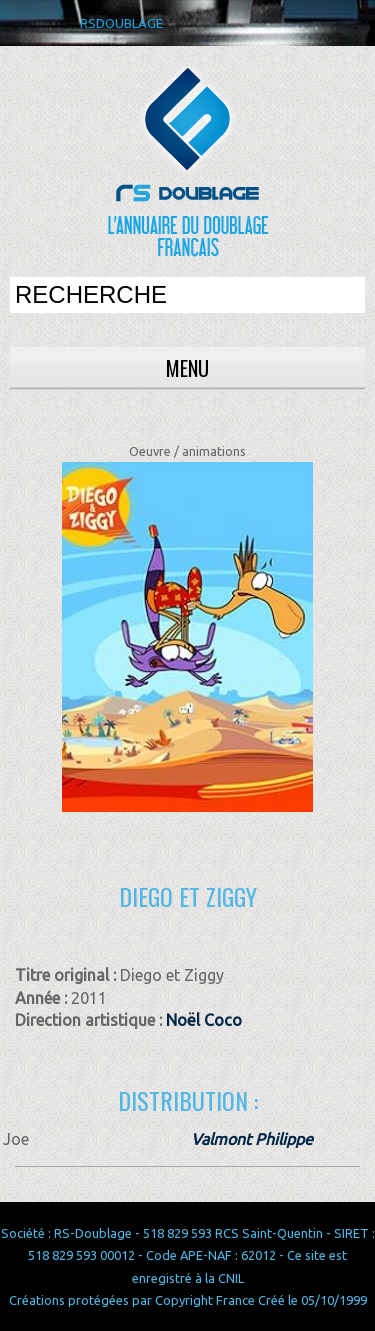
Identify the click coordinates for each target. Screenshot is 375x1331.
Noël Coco (204, 1020)
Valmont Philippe (252, 1139)
